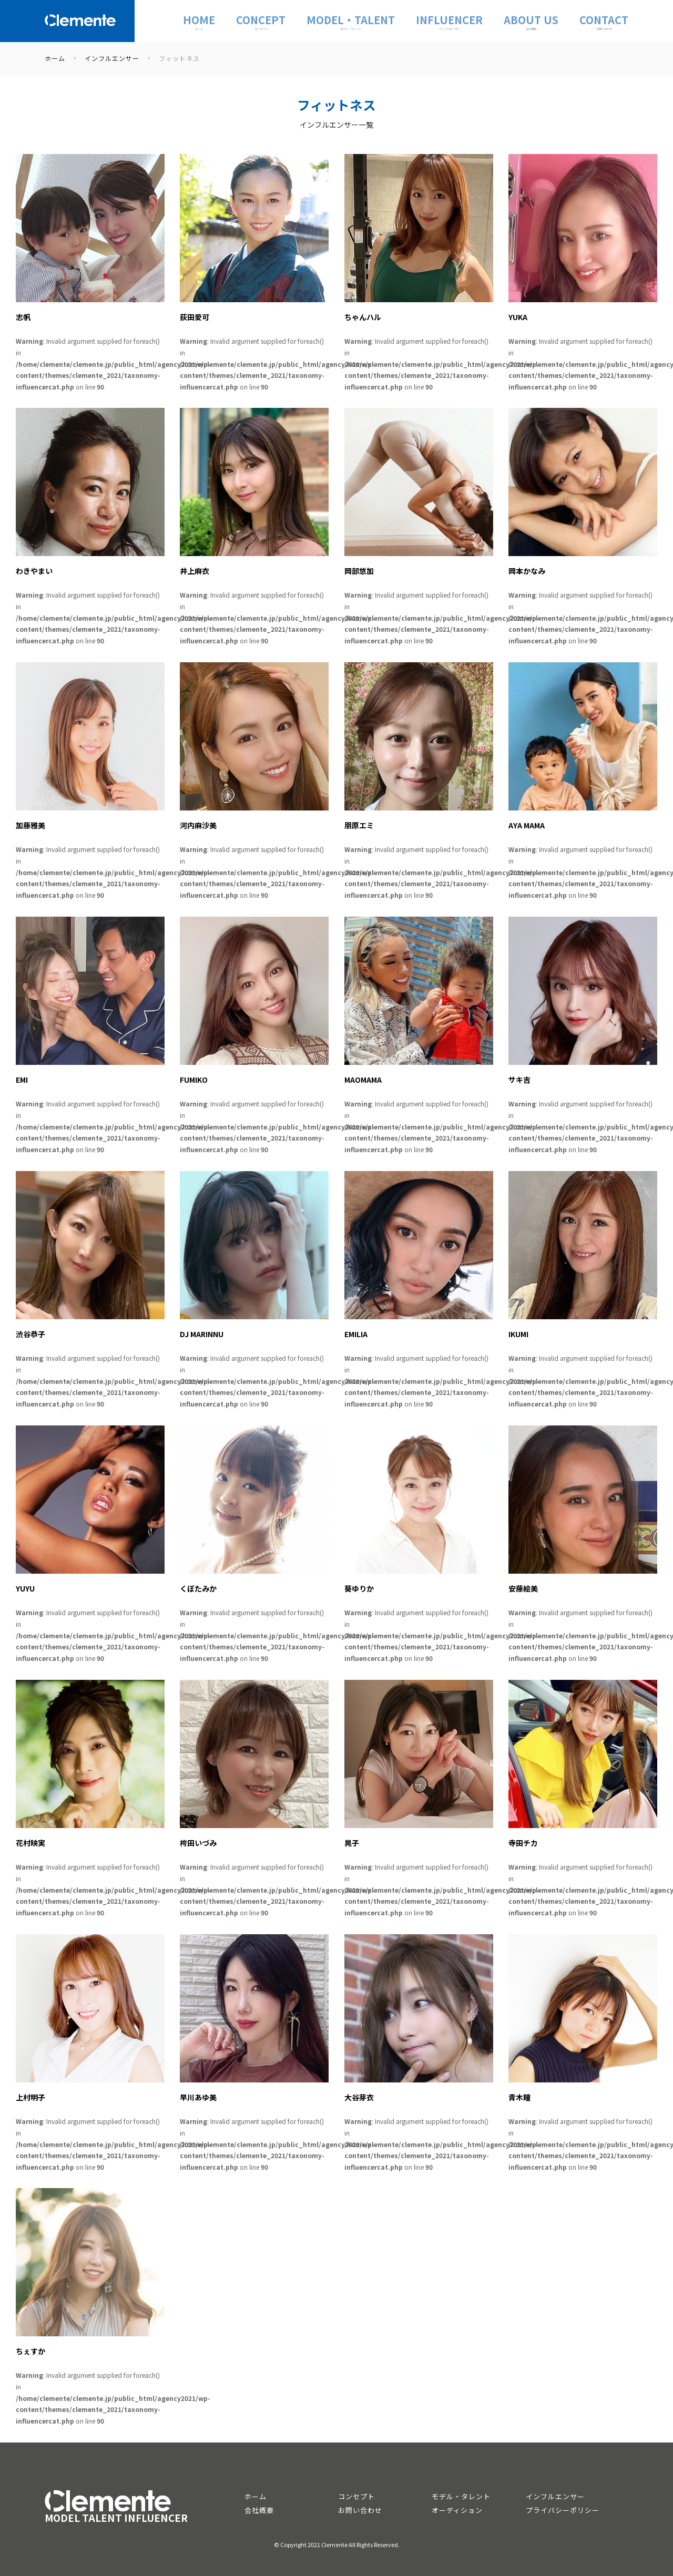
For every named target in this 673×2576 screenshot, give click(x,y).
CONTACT (603, 21)
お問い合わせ (360, 2510)
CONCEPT (260, 21)
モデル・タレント (461, 2496)
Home (199, 21)
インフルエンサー (555, 2496)
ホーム (255, 2496)
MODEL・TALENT (351, 21)
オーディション (457, 2510)
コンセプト (356, 2496)
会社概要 (259, 2510)
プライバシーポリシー (562, 2510)
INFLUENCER (449, 21)
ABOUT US (531, 21)
